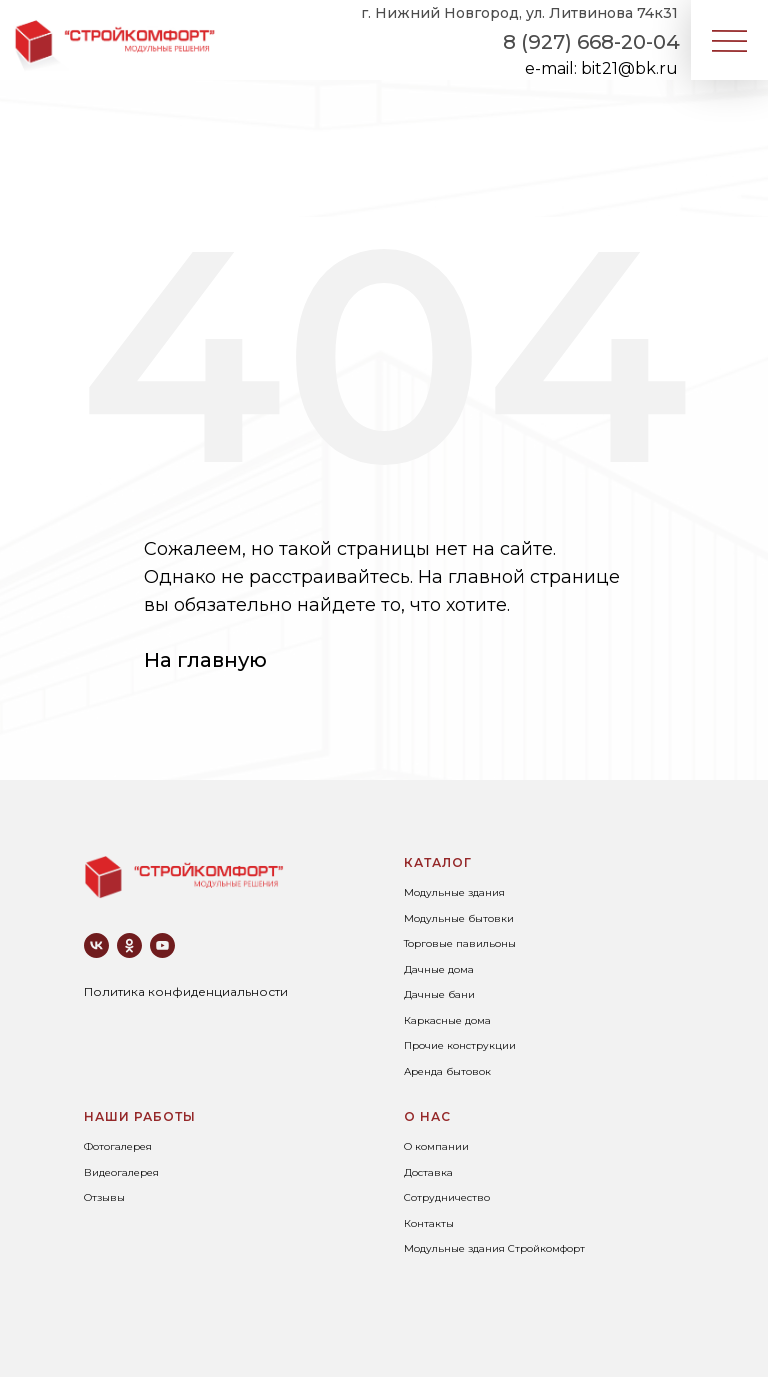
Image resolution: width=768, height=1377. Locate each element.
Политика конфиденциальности (186, 991)
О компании (436, 1146)
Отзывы (104, 1197)
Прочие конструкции (460, 1045)
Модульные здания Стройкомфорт (494, 1248)
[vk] (96, 945)
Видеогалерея (121, 1172)
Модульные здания (454, 892)
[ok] (129, 945)
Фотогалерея (118, 1146)
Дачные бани (439, 994)
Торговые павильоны (460, 943)
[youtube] (162, 945)
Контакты (429, 1223)
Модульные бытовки (459, 918)
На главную (205, 660)
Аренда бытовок (447, 1071)
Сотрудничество (447, 1197)
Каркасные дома (447, 1020)
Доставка (428, 1172)
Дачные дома (439, 969)
